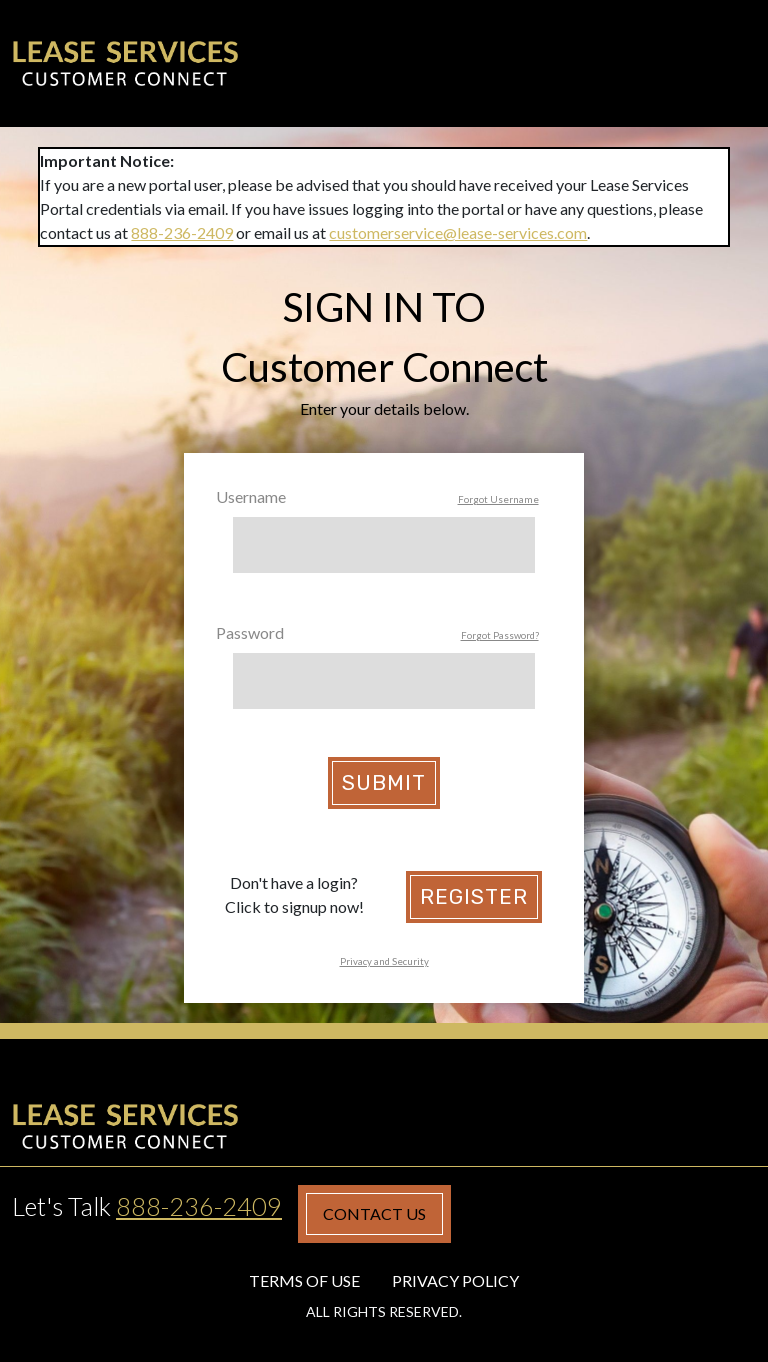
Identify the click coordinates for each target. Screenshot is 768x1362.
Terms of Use (304, 1280)
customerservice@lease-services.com (458, 232)
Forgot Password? (500, 635)
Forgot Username (498, 499)
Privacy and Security (384, 961)
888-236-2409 (182, 232)
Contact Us (374, 1213)
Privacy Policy (455, 1280)
